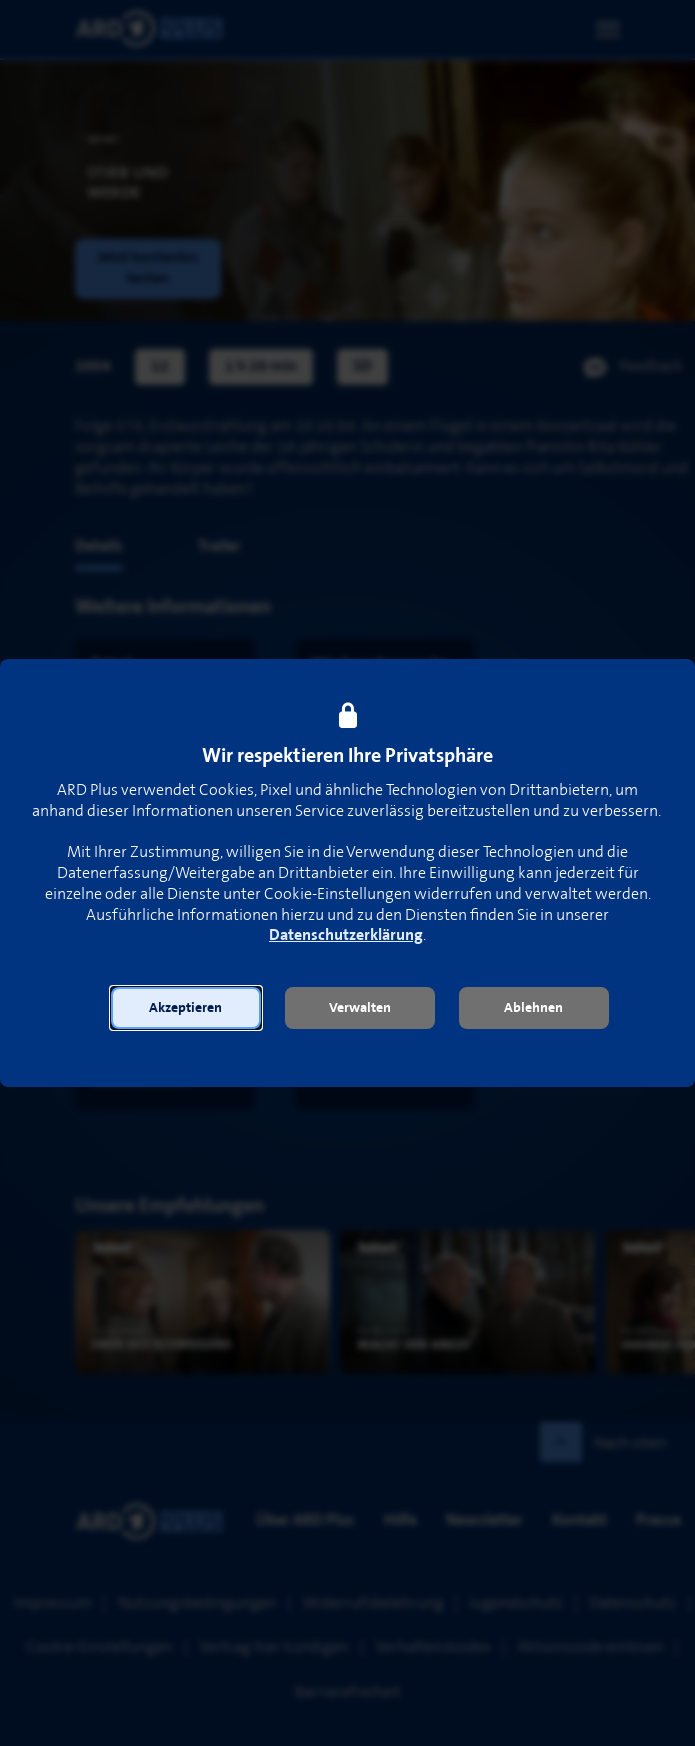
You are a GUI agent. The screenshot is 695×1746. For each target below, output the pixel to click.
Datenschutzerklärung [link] (346, 935)
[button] (186, 1008)
